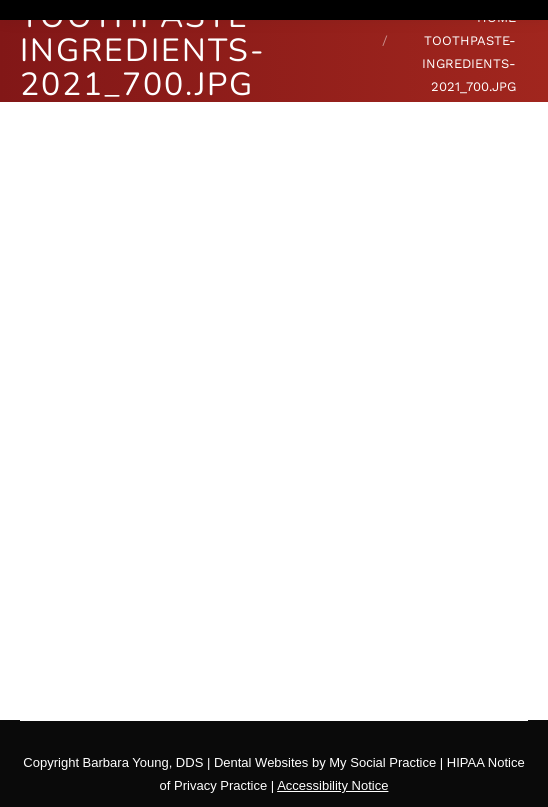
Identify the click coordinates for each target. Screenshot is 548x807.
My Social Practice (381, 762)
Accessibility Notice (332, 785)
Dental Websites (261, 762)
